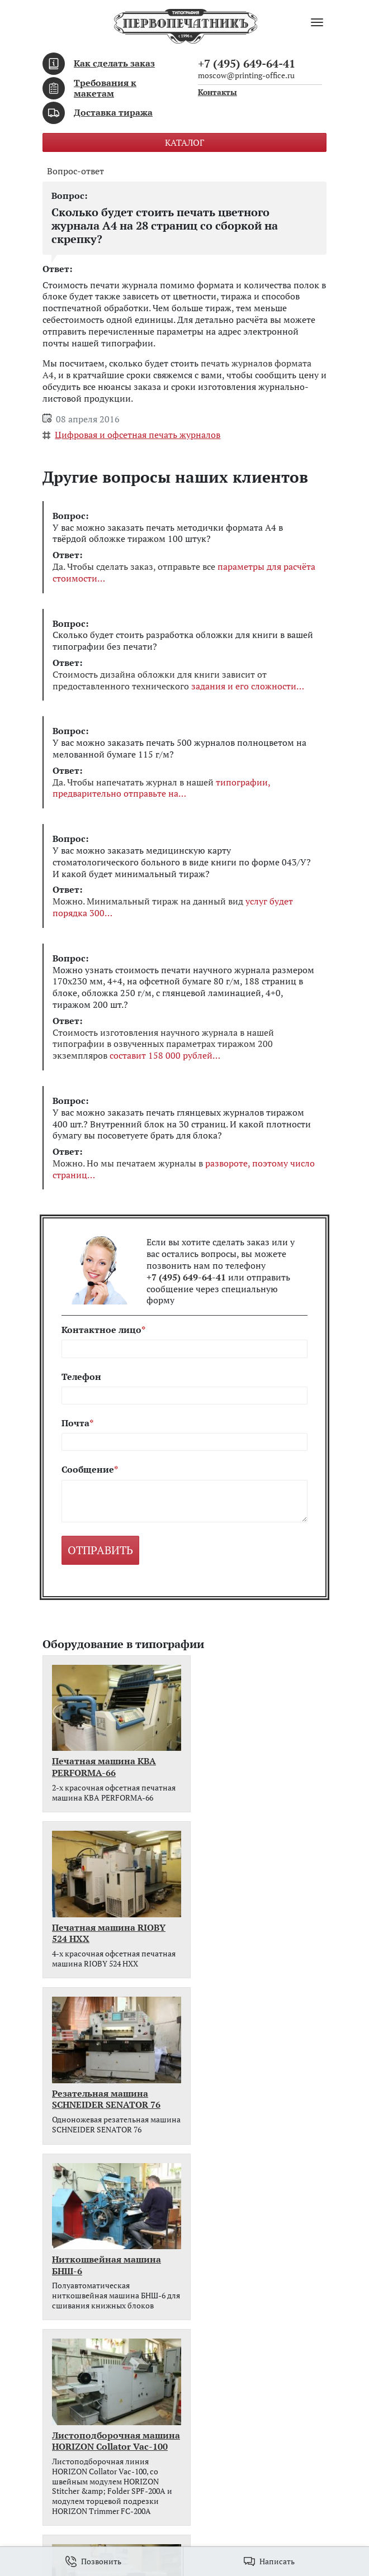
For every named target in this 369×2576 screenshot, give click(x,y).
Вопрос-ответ (75, 171)
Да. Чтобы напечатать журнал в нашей (161, 788)
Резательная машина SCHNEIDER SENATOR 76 (106, 1923)
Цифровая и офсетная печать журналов (137, 434)
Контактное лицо (101, 1330)
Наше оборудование (84, 2387)
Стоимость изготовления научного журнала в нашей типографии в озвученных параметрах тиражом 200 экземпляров (163, 1044)
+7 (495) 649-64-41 (246, 63)
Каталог (184, 142)
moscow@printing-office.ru (246, 75)
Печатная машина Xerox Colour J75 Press (258, 2098)
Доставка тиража (113, 112)
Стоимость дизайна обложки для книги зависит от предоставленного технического (178, 680)
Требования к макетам (105, 88)
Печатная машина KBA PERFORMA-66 (104, 1757)
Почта (75, 1423)
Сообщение (88, 1469)
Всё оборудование (80, 2209)
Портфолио (66, 2373)
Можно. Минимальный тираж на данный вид (173, 907)
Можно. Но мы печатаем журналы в (184, 1169)
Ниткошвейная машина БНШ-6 (257, 1923)
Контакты (217, 92)
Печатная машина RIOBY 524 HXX (259, 1757)
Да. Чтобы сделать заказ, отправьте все (184, 572)
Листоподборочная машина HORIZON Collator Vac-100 (96, 2104)
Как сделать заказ (114, 63)
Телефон (81, 1377)
